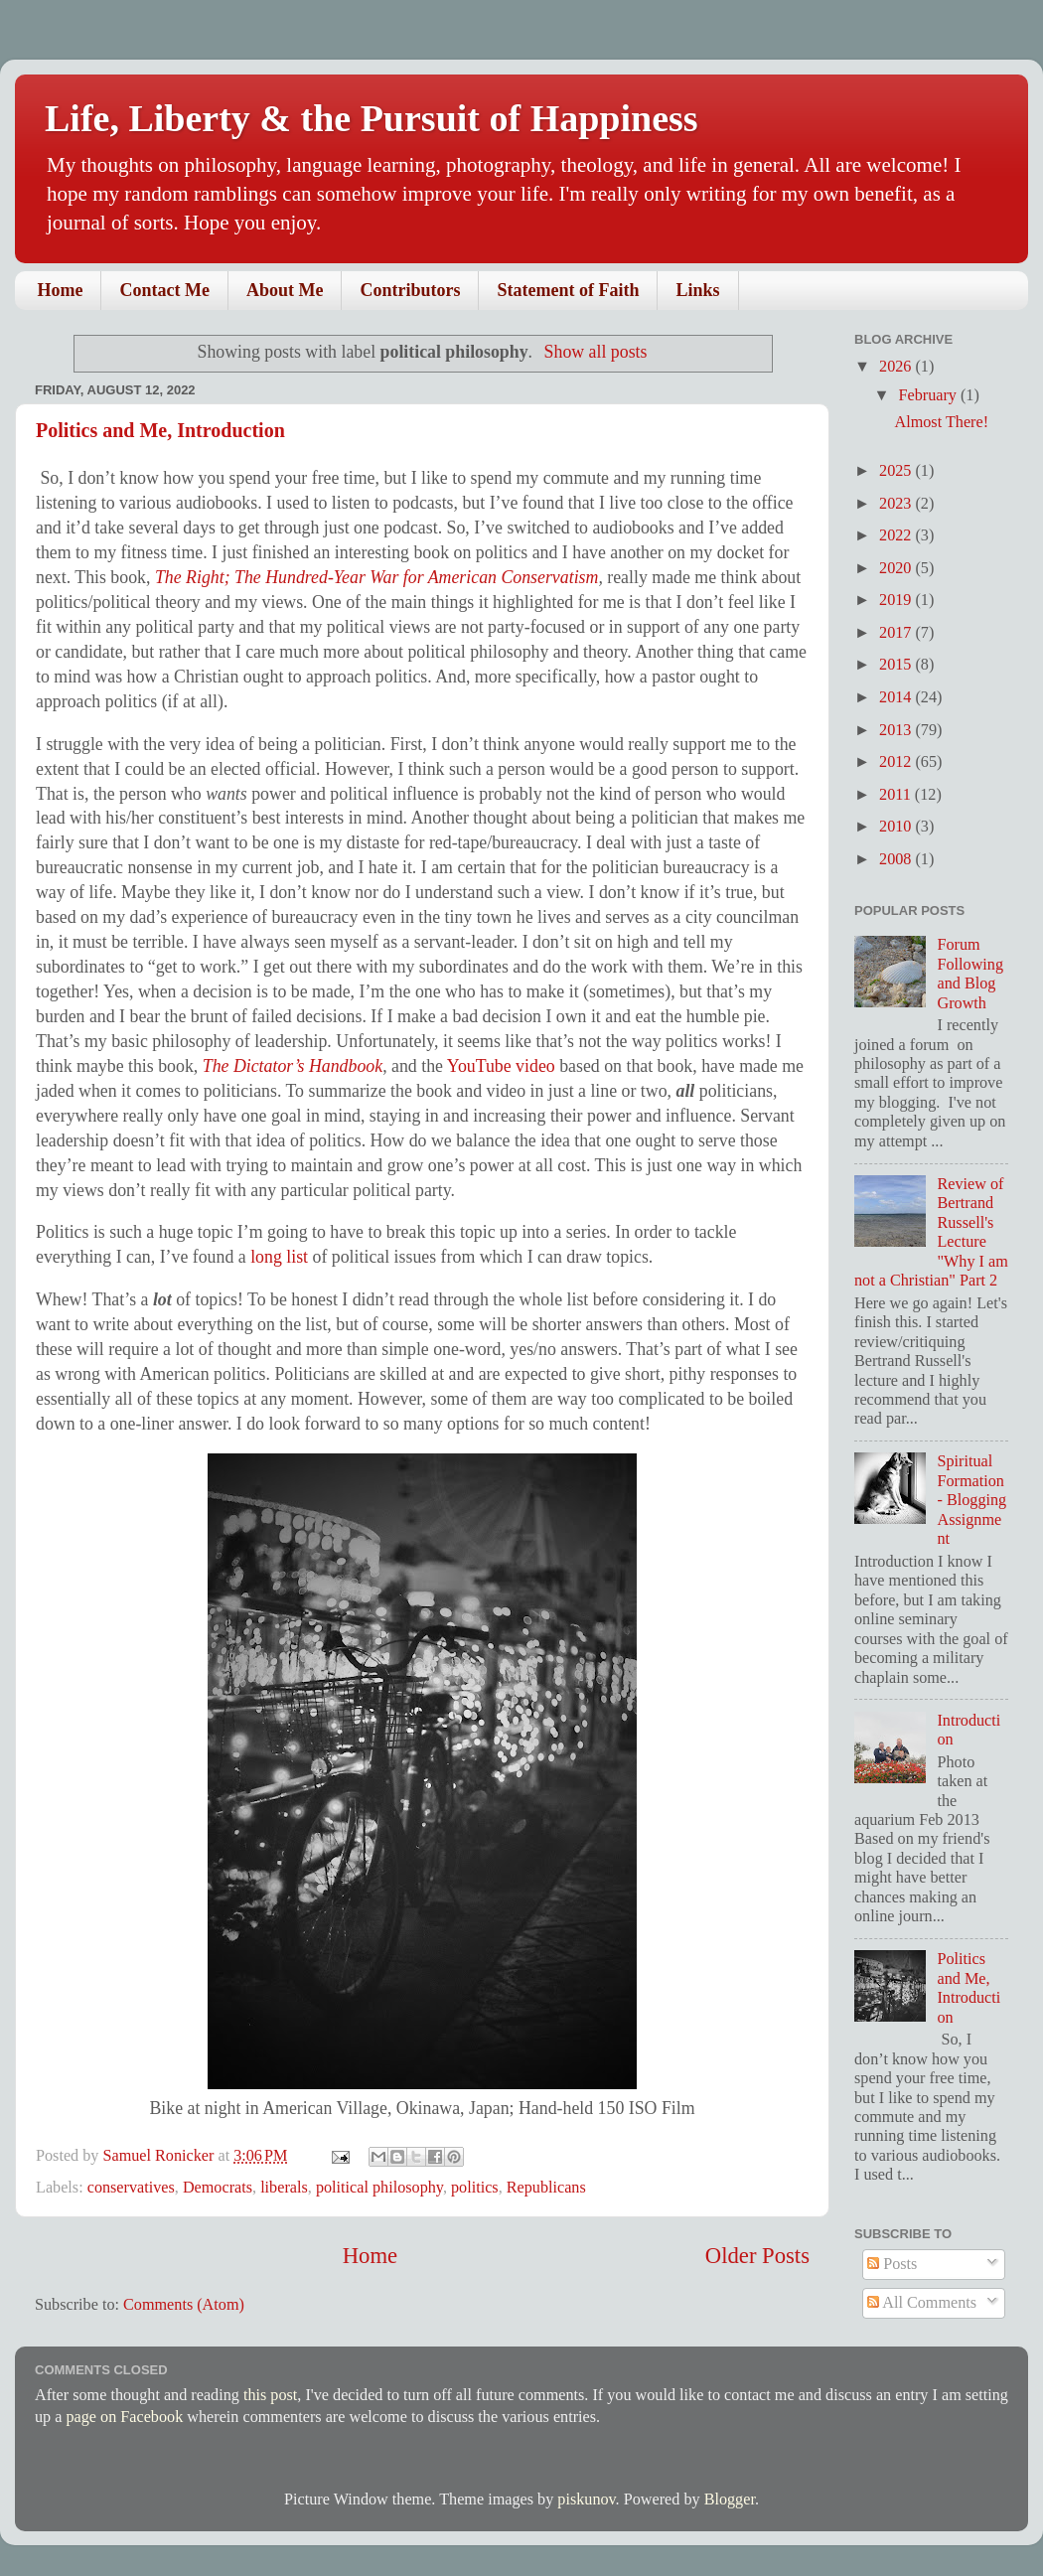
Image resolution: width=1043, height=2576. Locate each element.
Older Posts (757, 2255)
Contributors (410, 290)
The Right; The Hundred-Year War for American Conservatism (376, 577)
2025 (897, 471)
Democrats (217, 2188)
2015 (897, 665)
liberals (284, 2188)
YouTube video (501, 1066)
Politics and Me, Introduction (160, 430)
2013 (897, 730)
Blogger (729, 2499)
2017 (897, 633)
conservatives (131, 2188)
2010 (897, 826)
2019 (897, 600)
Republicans (546, 2188)
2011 (897, 795)
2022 (897, 535)
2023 (897, 504)
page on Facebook (124, 2417)
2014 (897, 697)
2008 (897, 859)
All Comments (921, 2303)
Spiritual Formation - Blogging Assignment (971, 1500)
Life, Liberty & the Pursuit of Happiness (371, 118)
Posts (892, 2264)
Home (60, 290)
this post (270, 2395)
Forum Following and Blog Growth (970, 973)
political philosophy (379, 2188)
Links (697, 290)
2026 (897, 367)
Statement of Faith (568, 290)
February (929, 395)
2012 (897, 762)
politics (475, 2188)
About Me (285, 290)
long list (279, 1257)
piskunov (586, 2499)
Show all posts (596, 352)
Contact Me (164, 290)
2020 (897, 568)
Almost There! (941, 422)
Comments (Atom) (183, 2305)
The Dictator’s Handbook (292, 1066)
